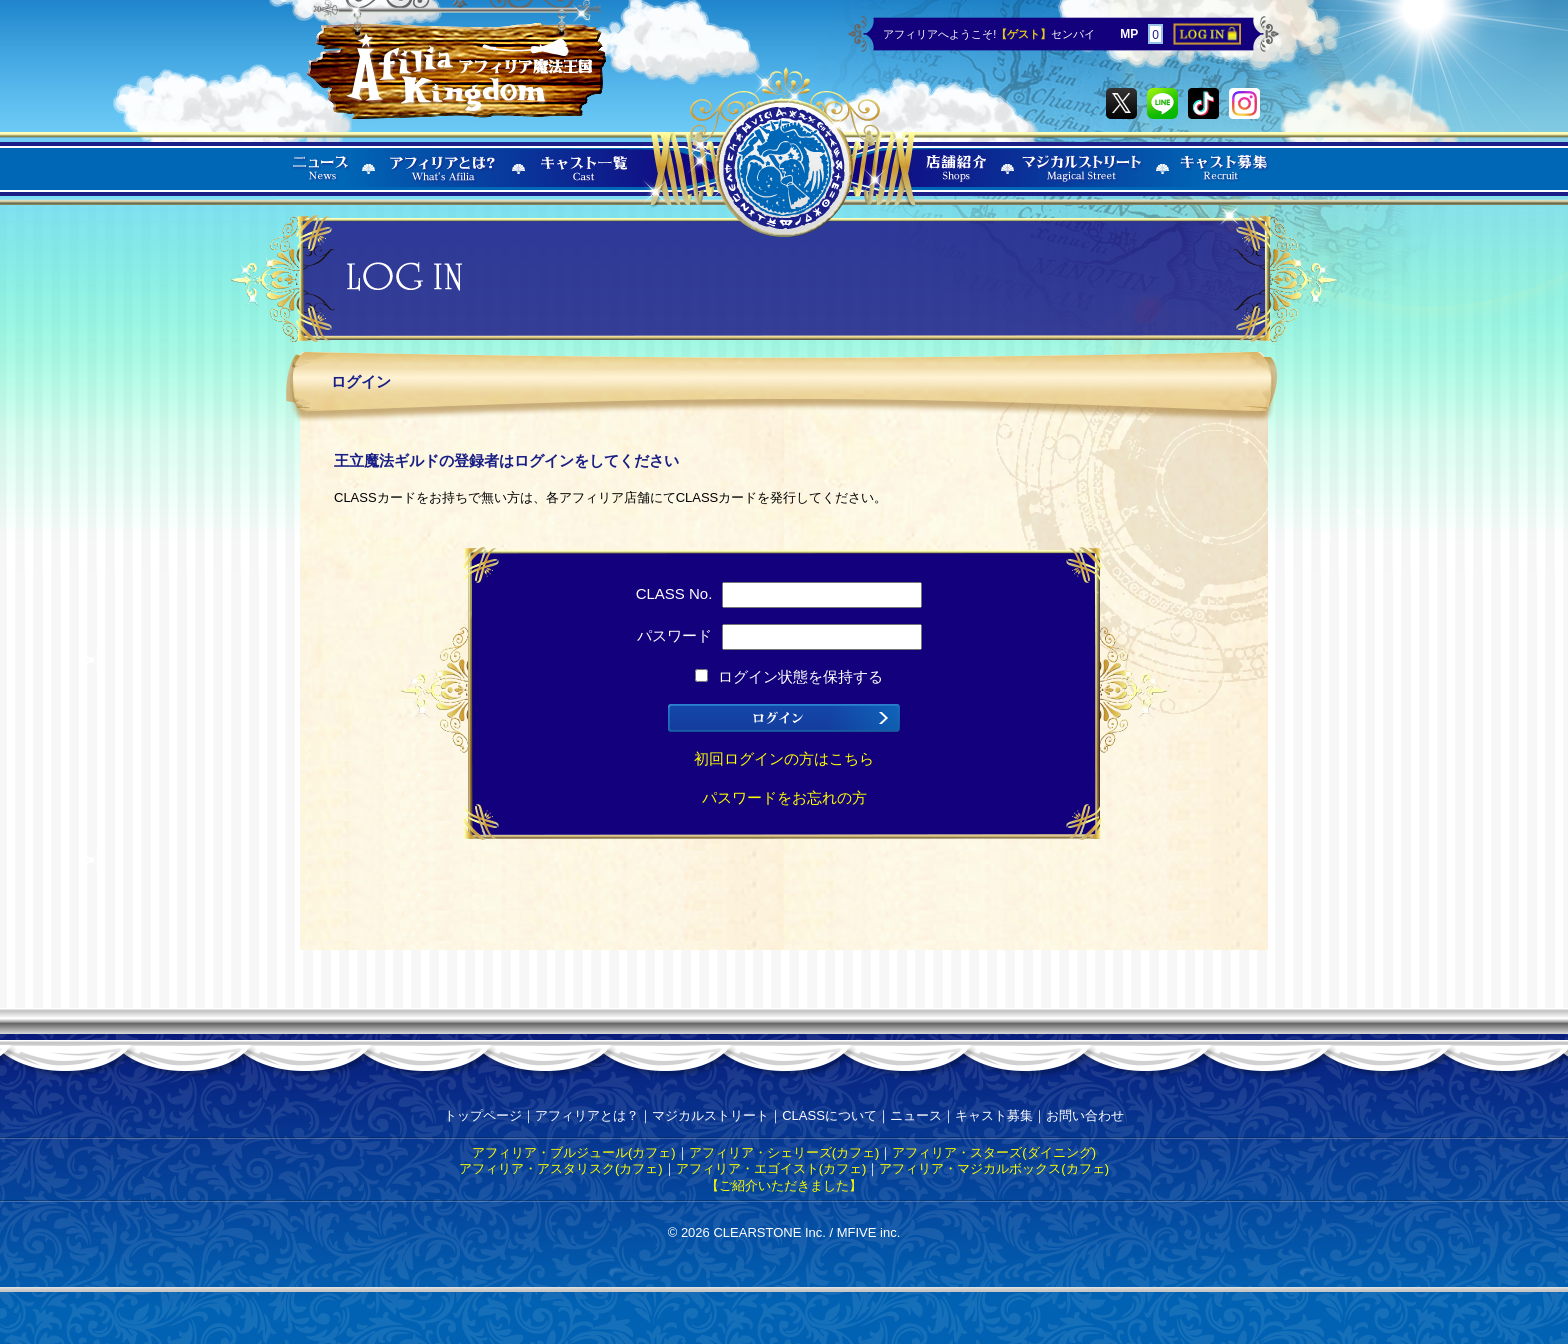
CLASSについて (829, 1115)
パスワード (779, 635)
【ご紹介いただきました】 (784, 1185)
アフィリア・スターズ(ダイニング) (994, 1152)
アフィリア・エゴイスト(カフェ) (771, 1168)
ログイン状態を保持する (789, 676)
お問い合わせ (1085, 1115)
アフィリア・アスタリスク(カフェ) (561, 1168)
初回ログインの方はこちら (784, 758)
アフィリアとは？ (587, 1115)
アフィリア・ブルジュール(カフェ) (574, 1152)
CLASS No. (779, 593)
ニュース (916, 1115)
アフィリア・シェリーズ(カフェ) (784, 1152)
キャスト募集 (994, 1115)
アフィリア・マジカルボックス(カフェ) (994, 1168)
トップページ (483, 1115)
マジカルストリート (710, 1115)
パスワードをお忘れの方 (784, 797)
